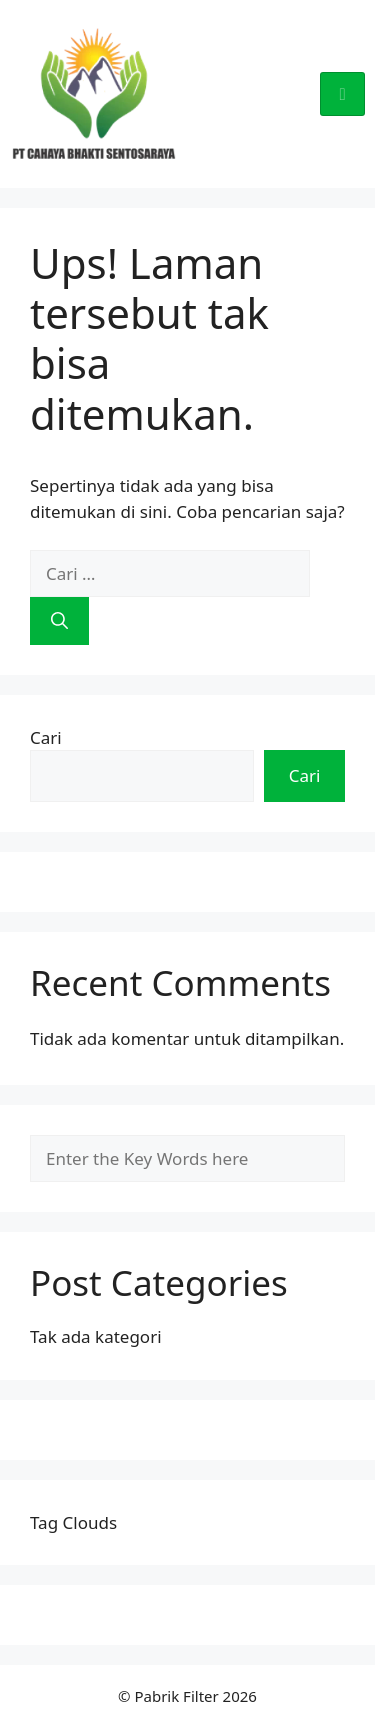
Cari (46, 737)
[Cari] (59, 621)
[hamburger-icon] (342, 94)
